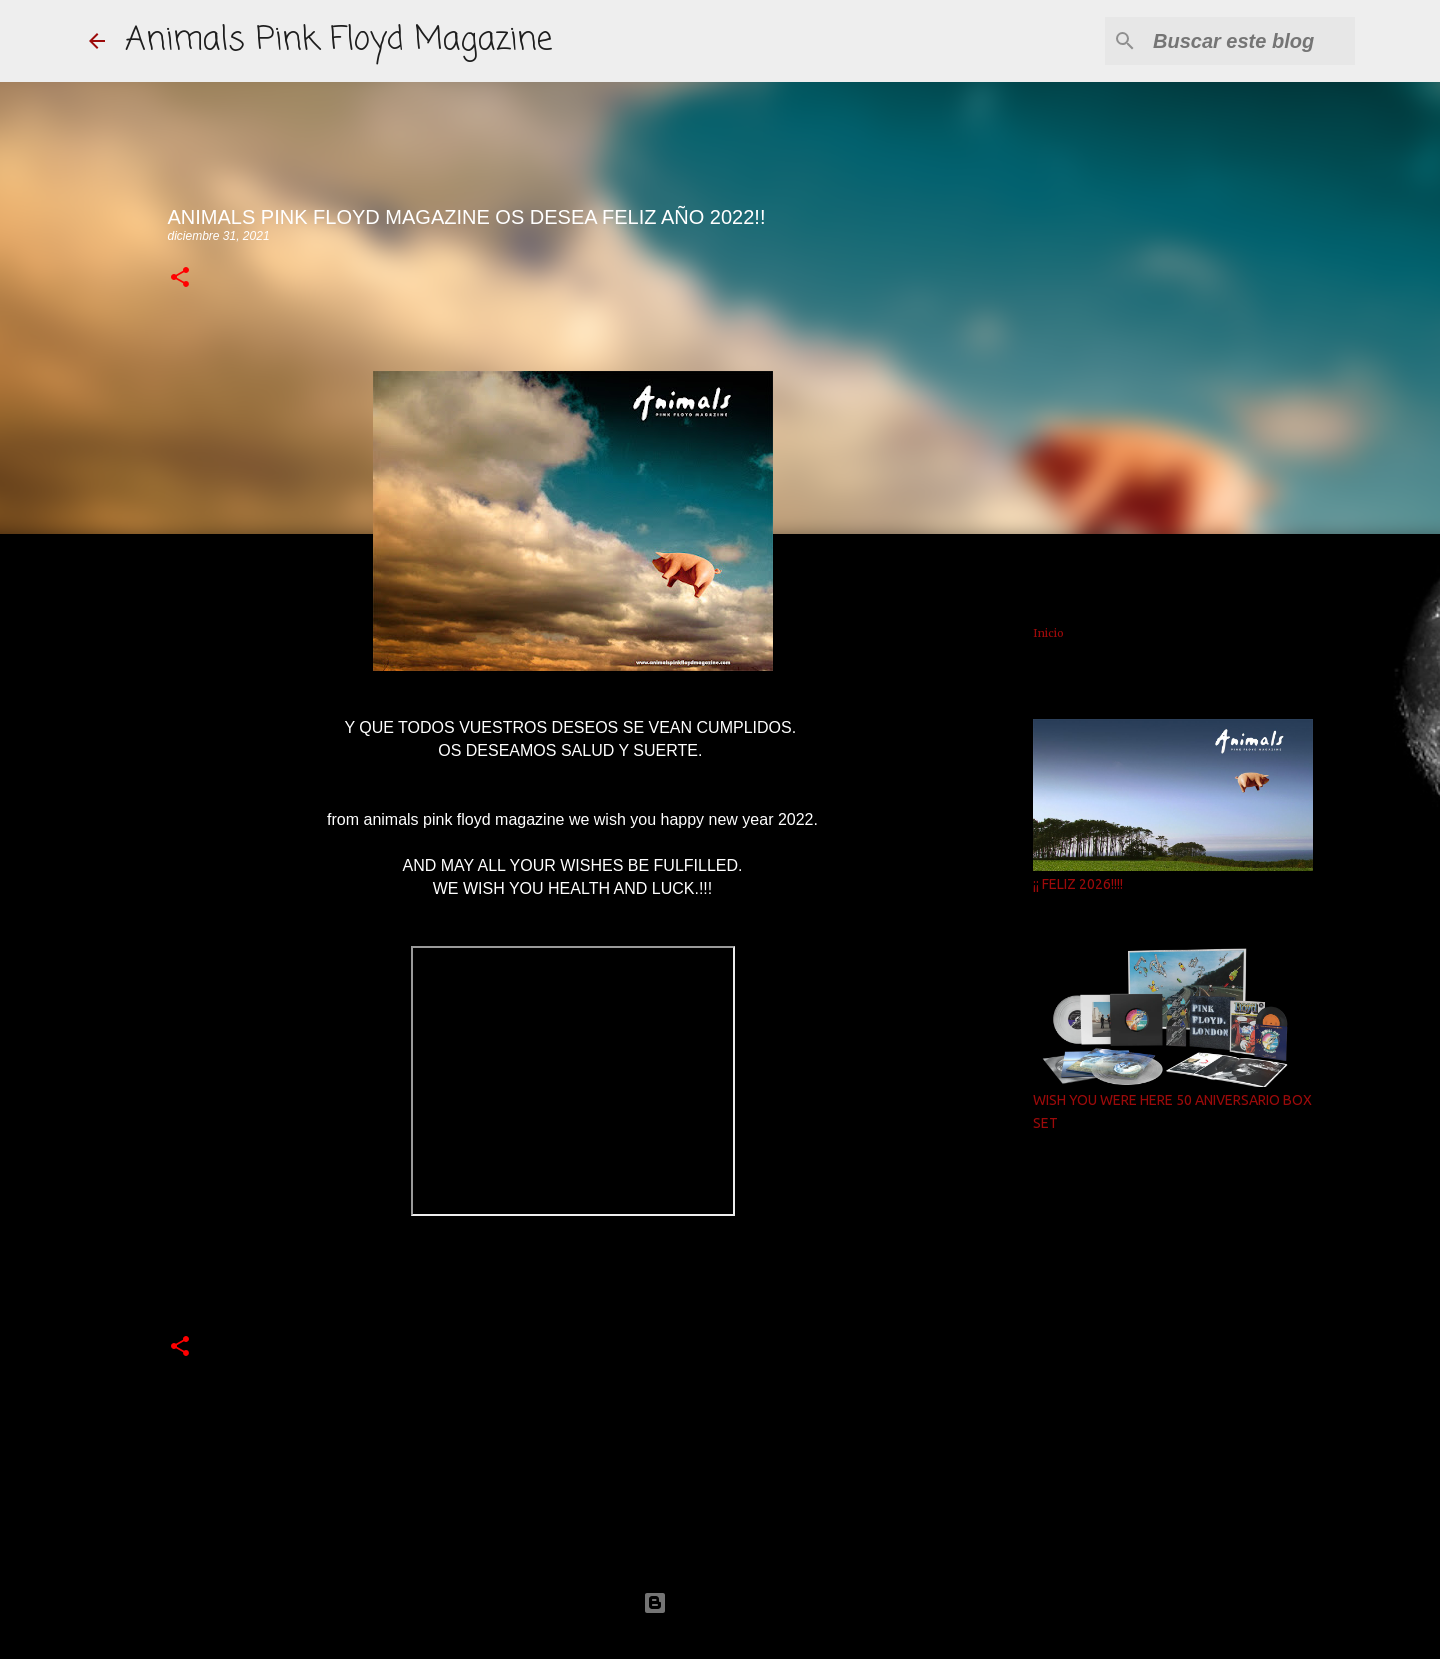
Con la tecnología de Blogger (720, 1602)
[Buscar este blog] (1250, 41)
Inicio (1048, 633)
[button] (180, 278)
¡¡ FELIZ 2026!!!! (1078, 884)
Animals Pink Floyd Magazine (338, 40)
